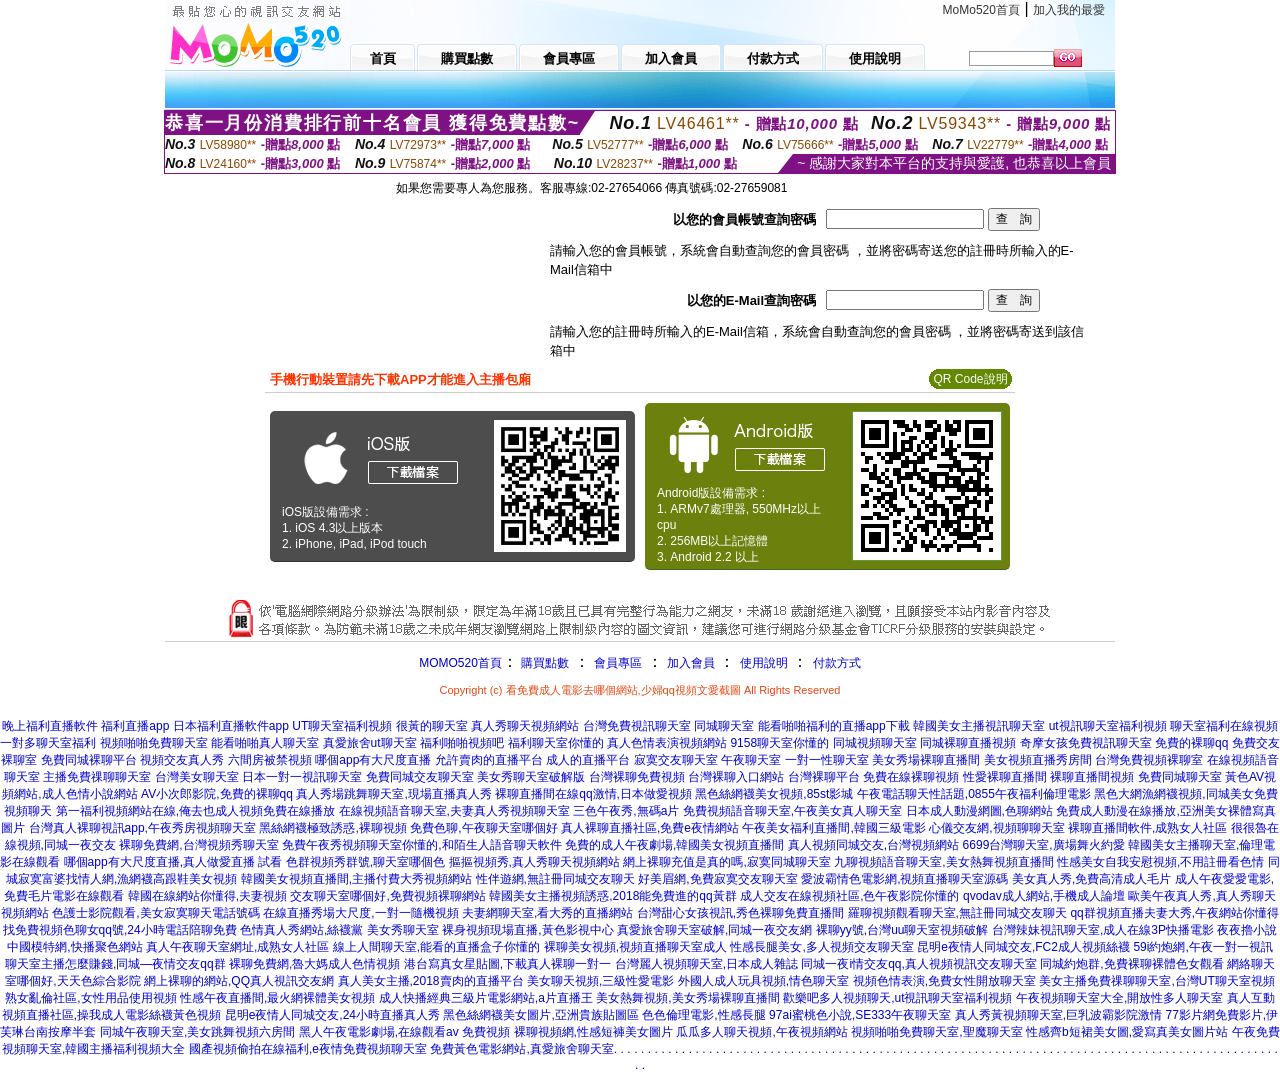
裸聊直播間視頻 (1092, 777)
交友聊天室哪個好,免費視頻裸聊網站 (387, 896)
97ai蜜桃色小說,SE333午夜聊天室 (860, 1015)
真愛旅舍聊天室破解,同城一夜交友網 (714, 930)
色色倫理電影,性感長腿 (703, 1015)
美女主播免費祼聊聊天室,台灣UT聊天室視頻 (1156, 981)
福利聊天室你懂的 (556, 743)
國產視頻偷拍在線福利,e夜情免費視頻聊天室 (308, 1049)
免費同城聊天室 (1180, 777)
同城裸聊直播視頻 (968, 743)
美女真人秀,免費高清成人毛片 (1091, 879)
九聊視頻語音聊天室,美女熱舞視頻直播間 (943, 862)
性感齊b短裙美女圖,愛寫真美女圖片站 (1127, 1032)
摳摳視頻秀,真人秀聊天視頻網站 (534, 862)
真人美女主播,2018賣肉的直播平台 (431, 981)
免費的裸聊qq (1191, 743)
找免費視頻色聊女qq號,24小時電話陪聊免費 (120, 930)
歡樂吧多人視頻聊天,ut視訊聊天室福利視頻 (897, 998)
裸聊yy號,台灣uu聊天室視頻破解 (902, 930)
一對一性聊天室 (827, 760)
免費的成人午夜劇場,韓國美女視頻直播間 (674, 845)
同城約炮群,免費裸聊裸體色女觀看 (1131, 964)
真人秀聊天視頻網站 (525, 726)
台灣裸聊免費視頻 (637, 777)
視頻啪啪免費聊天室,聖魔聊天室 (936, 1032)
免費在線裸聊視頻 (911, 777)
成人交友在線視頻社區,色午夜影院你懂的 (849, 896)
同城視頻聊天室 (875, 743)
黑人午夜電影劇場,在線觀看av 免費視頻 (404, 1032)
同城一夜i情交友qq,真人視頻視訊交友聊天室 (918, 964)
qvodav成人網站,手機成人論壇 (1044, 896)
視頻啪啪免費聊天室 (154, 743)
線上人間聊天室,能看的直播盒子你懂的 (436, 947)
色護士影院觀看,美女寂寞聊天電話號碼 (155, 913)
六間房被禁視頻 (270, 760)
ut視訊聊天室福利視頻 (1108, 726)
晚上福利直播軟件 (50, 726)
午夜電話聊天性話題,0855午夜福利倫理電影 (974, 794)
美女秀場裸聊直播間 (926, 760)
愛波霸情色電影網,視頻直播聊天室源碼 (904, 879)
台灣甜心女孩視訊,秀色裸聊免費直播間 (740, 913)
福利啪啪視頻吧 (462, 743)
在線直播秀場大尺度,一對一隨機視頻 (360, 913)
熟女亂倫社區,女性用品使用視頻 (90, 998)
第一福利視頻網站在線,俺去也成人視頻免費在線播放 (195, 811)
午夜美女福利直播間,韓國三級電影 (833, 828)
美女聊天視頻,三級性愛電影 (600, 981)
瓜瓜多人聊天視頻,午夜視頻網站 (761, 1032)
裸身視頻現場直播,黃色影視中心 (527, 930)
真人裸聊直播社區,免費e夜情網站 (650, 828)
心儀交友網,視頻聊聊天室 (996, 828)
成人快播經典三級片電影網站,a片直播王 (486, 998)
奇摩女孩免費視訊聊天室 (1086, 743)
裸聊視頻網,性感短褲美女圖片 (593, 1032)
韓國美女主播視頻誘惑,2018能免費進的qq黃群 (612, 896)
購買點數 (543, 663)
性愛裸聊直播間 (1005, 777)
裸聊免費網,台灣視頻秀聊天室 (198, 845)
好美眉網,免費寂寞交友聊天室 (717, 879)
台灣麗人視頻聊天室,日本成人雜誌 (706, 964)
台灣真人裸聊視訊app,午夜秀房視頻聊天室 (142, 828)
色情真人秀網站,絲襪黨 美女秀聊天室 (339, 930)
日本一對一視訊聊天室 (302, 777)
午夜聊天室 (751, 760)
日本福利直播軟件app (231, 726)
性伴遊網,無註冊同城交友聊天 (555, 879)
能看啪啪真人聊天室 (265, 743)
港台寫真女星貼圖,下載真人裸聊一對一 (507, 964)
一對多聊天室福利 (48, 743)
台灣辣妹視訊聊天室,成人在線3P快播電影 (1103, 930)
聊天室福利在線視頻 (1224, 726)
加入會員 (691, 663)
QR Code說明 (970, 379)
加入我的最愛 (1069, 10)
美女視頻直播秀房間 (1038, 760)
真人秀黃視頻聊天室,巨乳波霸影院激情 (1058, 1015)
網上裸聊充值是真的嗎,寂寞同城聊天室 (726, 862)
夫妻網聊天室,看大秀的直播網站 (547, 913)
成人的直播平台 (588, 760)
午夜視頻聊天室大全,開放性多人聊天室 (1119, 998)
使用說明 (764, 663)
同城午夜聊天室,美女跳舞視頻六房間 (197, 1032)
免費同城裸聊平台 (89, 760)
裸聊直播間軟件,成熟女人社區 (1147, 828)
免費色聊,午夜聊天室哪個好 (483, 828)
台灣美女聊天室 (197, 777)
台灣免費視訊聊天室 (637, 726)
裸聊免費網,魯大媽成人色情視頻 (314, 964)
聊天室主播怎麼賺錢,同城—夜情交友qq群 (115, 964)
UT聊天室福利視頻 (342, 726)
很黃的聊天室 (432, 726)
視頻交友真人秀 (182, 760)
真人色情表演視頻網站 (667, 743)
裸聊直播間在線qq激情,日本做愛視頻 (593, 794)
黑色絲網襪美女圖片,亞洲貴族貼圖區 (540, 1015)
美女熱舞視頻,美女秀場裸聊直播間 (687, 998)
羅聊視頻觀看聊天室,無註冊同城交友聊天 (957, 913)
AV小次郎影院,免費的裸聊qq (217, 794)
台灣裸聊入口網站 (736, 777)
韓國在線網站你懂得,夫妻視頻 (207, 896)
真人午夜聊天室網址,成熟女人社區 (237, 947)
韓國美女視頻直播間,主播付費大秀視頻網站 (356, 879)
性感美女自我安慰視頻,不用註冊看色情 (1160, 862)
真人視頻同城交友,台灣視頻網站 (873, 845)
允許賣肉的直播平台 (489, 760)
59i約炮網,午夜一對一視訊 (1202, 947)
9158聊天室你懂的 (779, 743)
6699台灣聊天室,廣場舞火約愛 (1044, 845)
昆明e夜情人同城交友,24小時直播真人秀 (332, 1015)
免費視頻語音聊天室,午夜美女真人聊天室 (792, 811)
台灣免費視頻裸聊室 (1149, 760)
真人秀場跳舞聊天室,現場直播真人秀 (393, 794)
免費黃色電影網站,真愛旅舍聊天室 (521, 1049)
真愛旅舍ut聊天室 (370, 743)
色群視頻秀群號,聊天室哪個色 (365, 862)
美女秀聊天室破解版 (531, 777)
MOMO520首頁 (460, 663)
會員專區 (618, 663)
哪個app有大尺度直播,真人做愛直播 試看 (173, 862)
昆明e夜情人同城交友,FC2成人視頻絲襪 (1023, 947)
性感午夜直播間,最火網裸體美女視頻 (277, 998)
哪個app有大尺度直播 (373, 760)
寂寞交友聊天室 (676, 760)
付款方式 (837, 663)
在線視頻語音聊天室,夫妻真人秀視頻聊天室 (454, 811)
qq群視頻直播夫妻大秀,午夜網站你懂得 (1174, 913)
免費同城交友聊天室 (420, 777)
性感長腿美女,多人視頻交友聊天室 (821, 947)
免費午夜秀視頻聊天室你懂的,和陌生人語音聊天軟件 (421, 845)
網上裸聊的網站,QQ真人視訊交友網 (239, 981)
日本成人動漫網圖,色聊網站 (979, 811)
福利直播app (135, 726)
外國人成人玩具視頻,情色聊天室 (763, 981)
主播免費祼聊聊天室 (97, 777)
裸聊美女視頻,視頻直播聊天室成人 (635, 947)
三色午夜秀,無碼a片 (626, 811)
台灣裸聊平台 (824, 777)
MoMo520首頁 (981, 10)
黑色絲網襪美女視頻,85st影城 (774, 794)
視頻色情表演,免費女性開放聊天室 (944, 981)
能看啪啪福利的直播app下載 (834, 726)
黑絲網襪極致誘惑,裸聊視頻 (332, 828)
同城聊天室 (724, 726)
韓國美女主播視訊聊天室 (979, 726)
